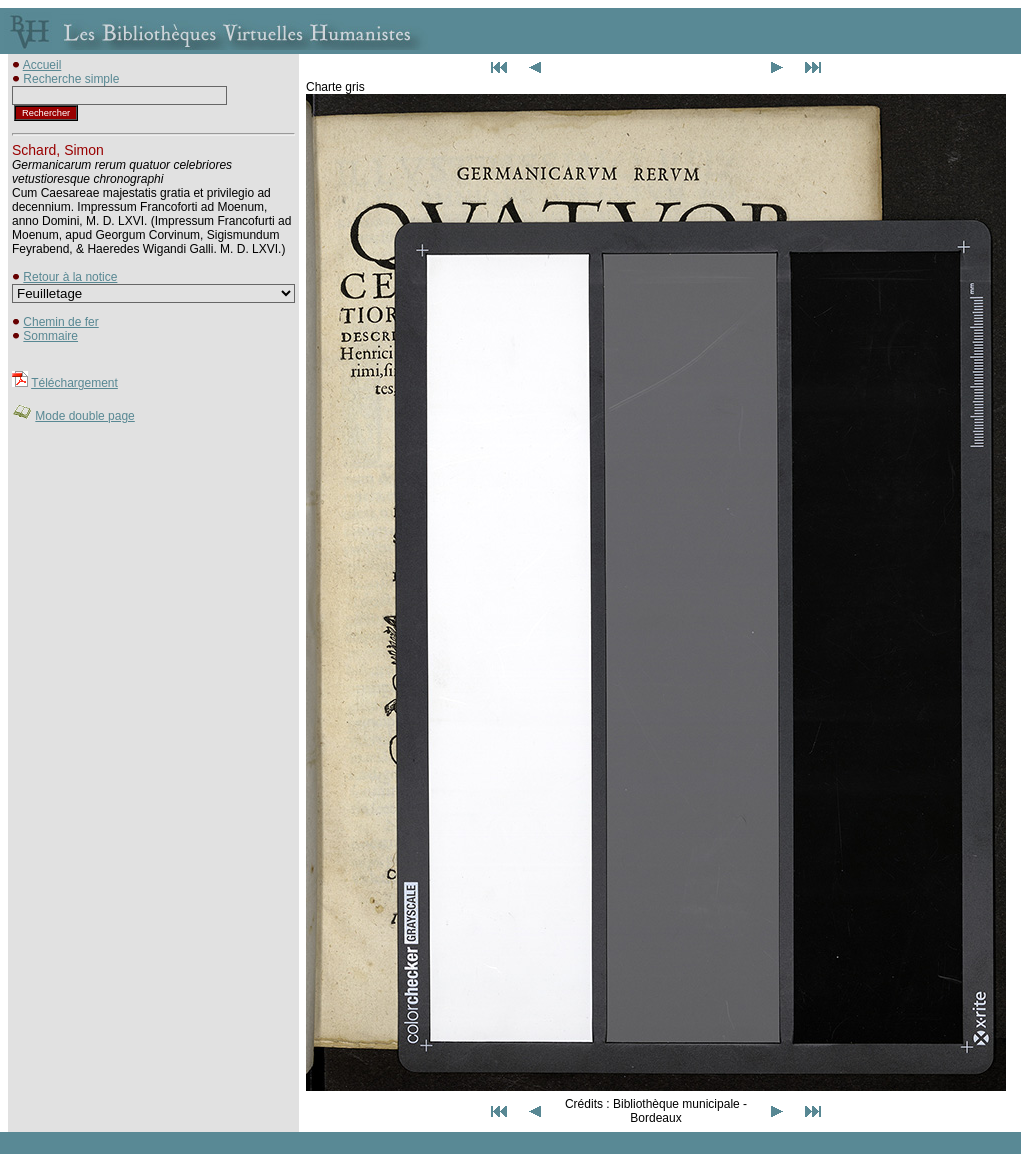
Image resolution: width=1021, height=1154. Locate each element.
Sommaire (50, 336)
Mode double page (84, 416)
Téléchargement (74, 383)
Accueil (42, 65)
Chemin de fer (60, 322)
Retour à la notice (70, 277)
